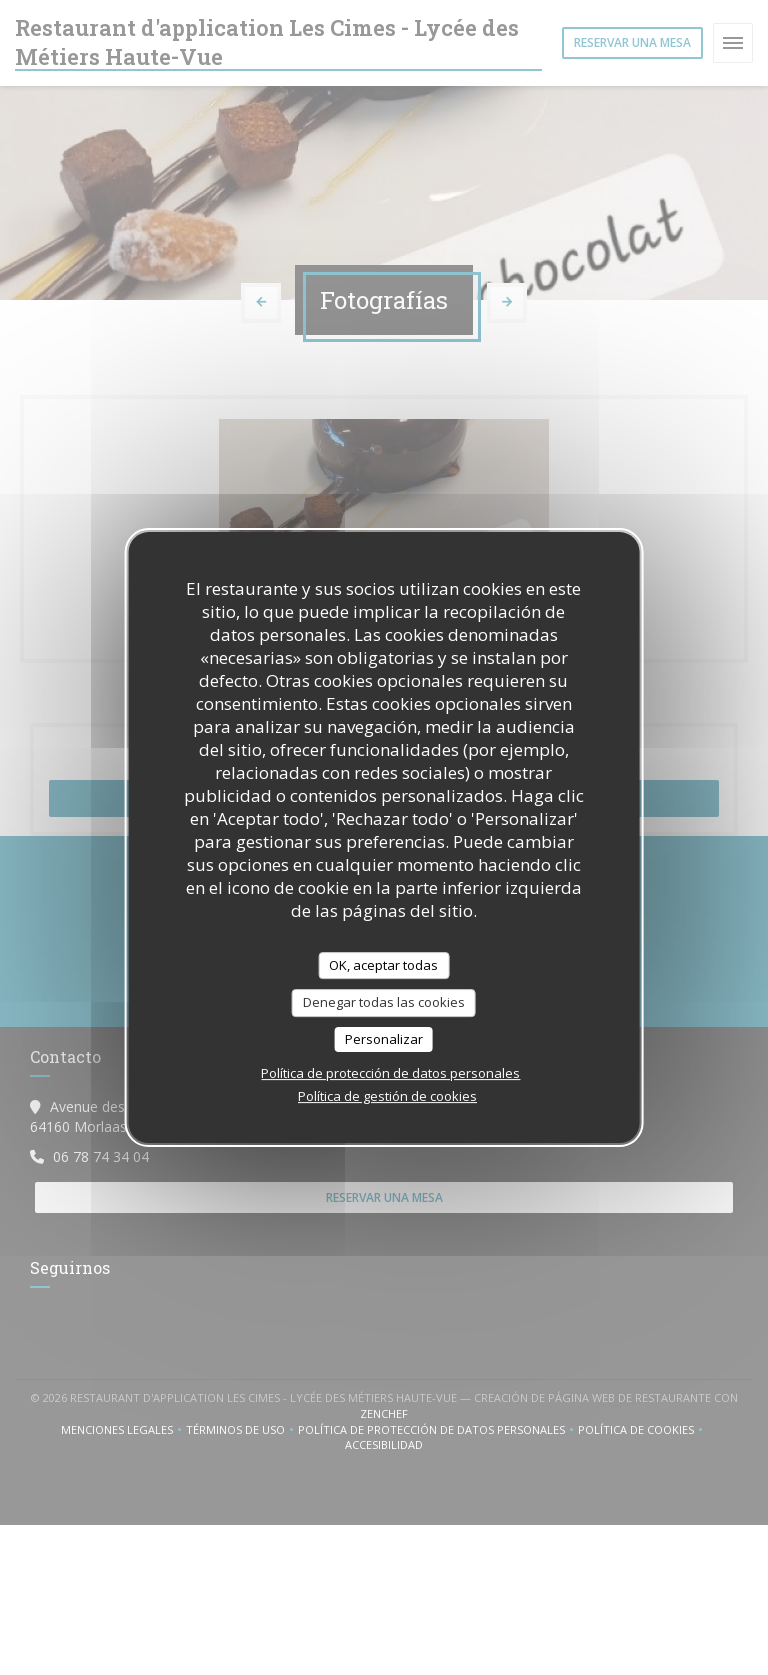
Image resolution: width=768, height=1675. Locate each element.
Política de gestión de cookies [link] (387, 1096)
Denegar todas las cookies (384, 1002)
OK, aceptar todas (383, 965)
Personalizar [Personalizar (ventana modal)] (384, 1039)
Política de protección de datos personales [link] (390, 1073)
